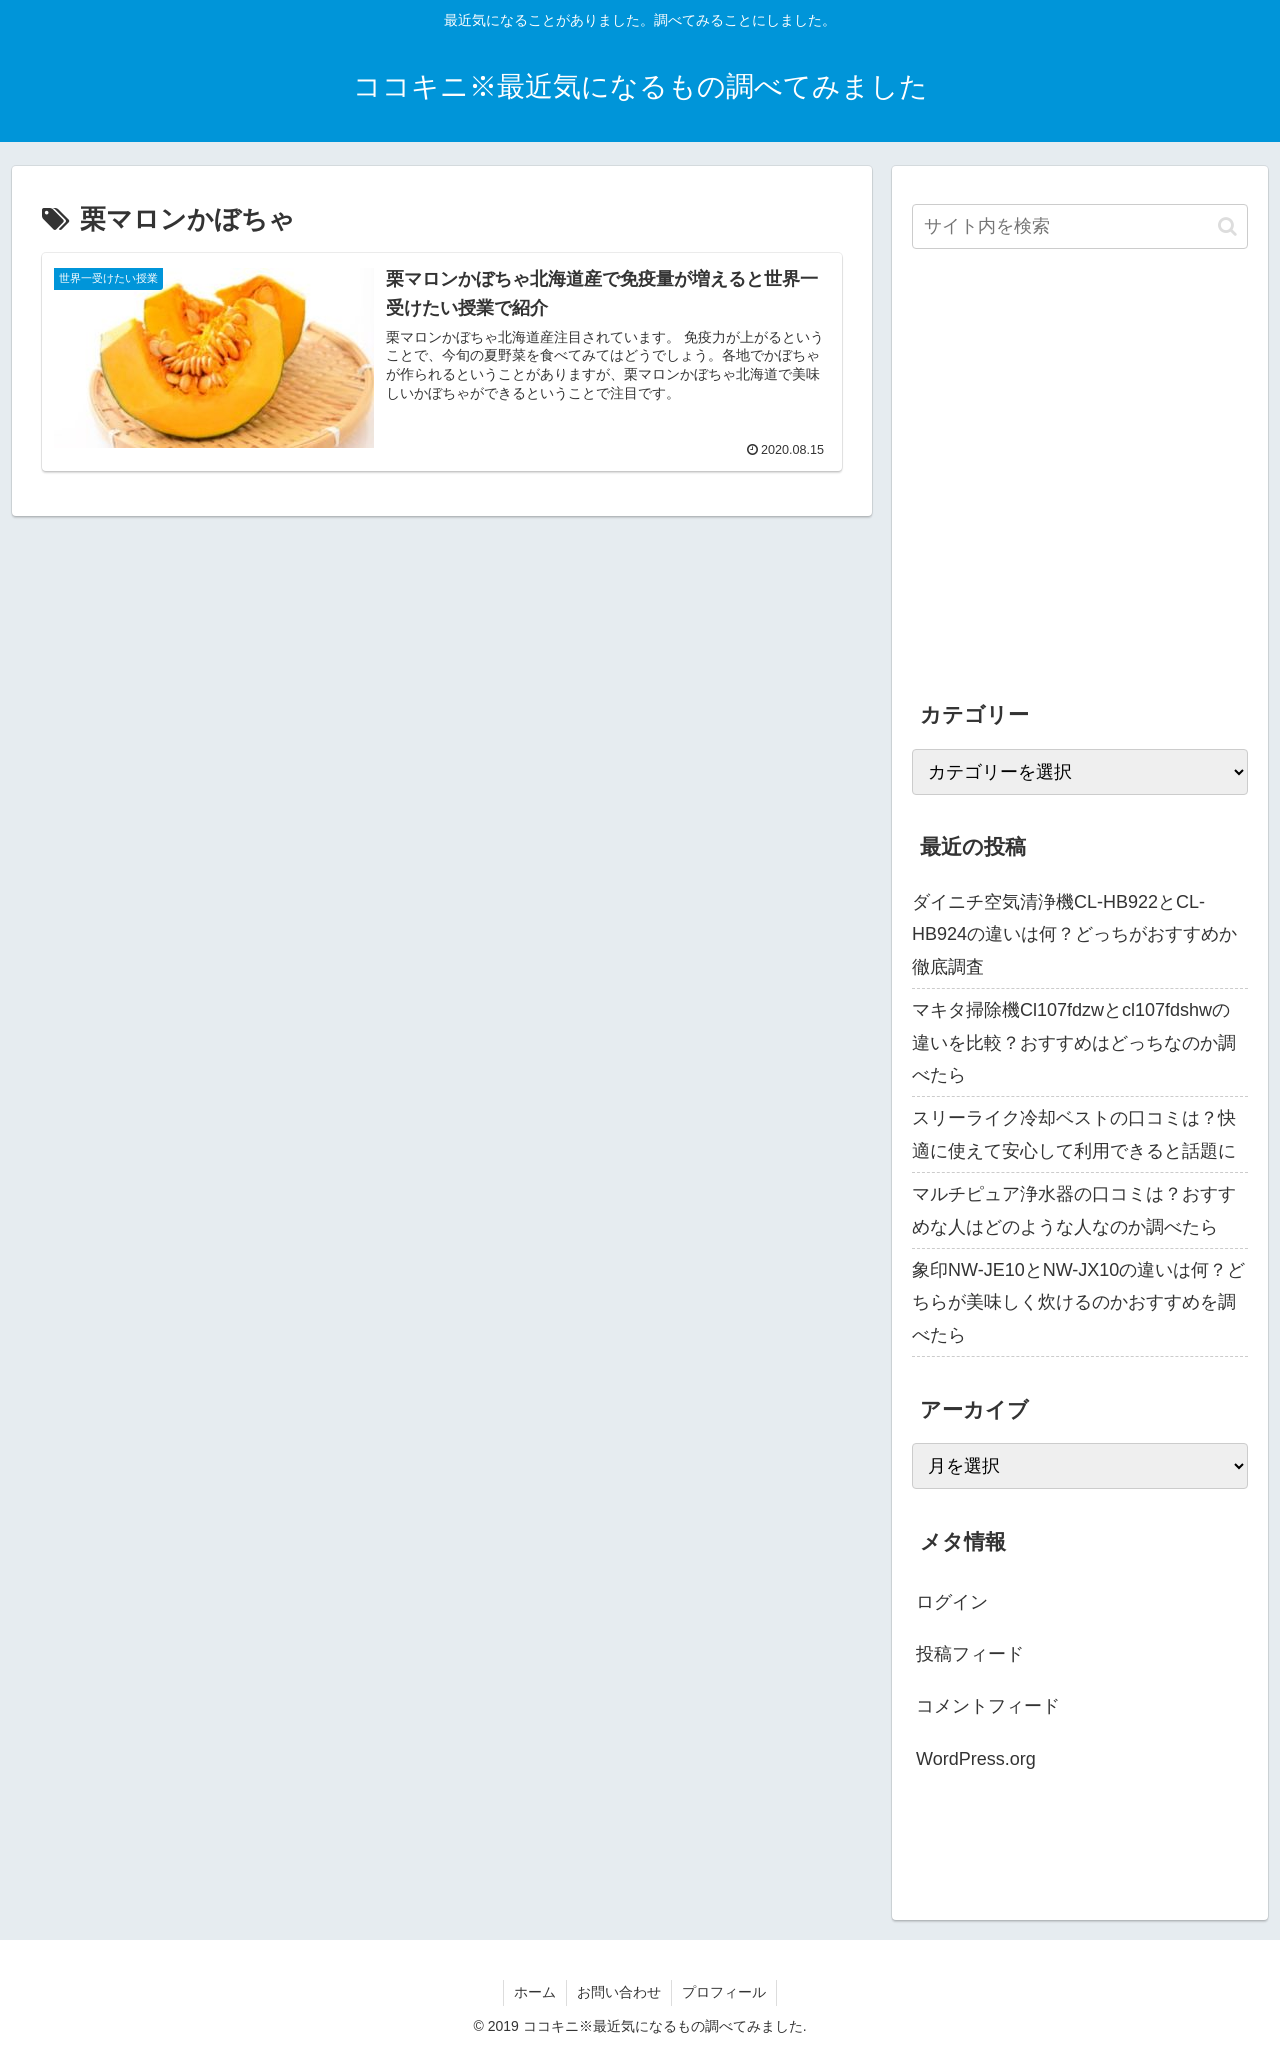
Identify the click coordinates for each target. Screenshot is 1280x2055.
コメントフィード (988, 1706)
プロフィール (724, 1992)
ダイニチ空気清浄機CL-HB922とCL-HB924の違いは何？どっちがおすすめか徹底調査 (1074, 934)
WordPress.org (976, 1759)
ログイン (952, 1602)
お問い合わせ (619, 1992)
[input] (1080, 226)
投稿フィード (970, 1654)
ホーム (535, 1992)
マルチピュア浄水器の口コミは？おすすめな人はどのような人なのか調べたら (1074, 1210)
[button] (1227, 226)
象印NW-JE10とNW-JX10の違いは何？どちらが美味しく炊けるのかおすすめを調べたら (1078, 1302)
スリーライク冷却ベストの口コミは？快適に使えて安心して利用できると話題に (1074, 1134)
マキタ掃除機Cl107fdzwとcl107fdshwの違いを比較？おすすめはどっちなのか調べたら (1074, 1042)
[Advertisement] (1080, 490)
